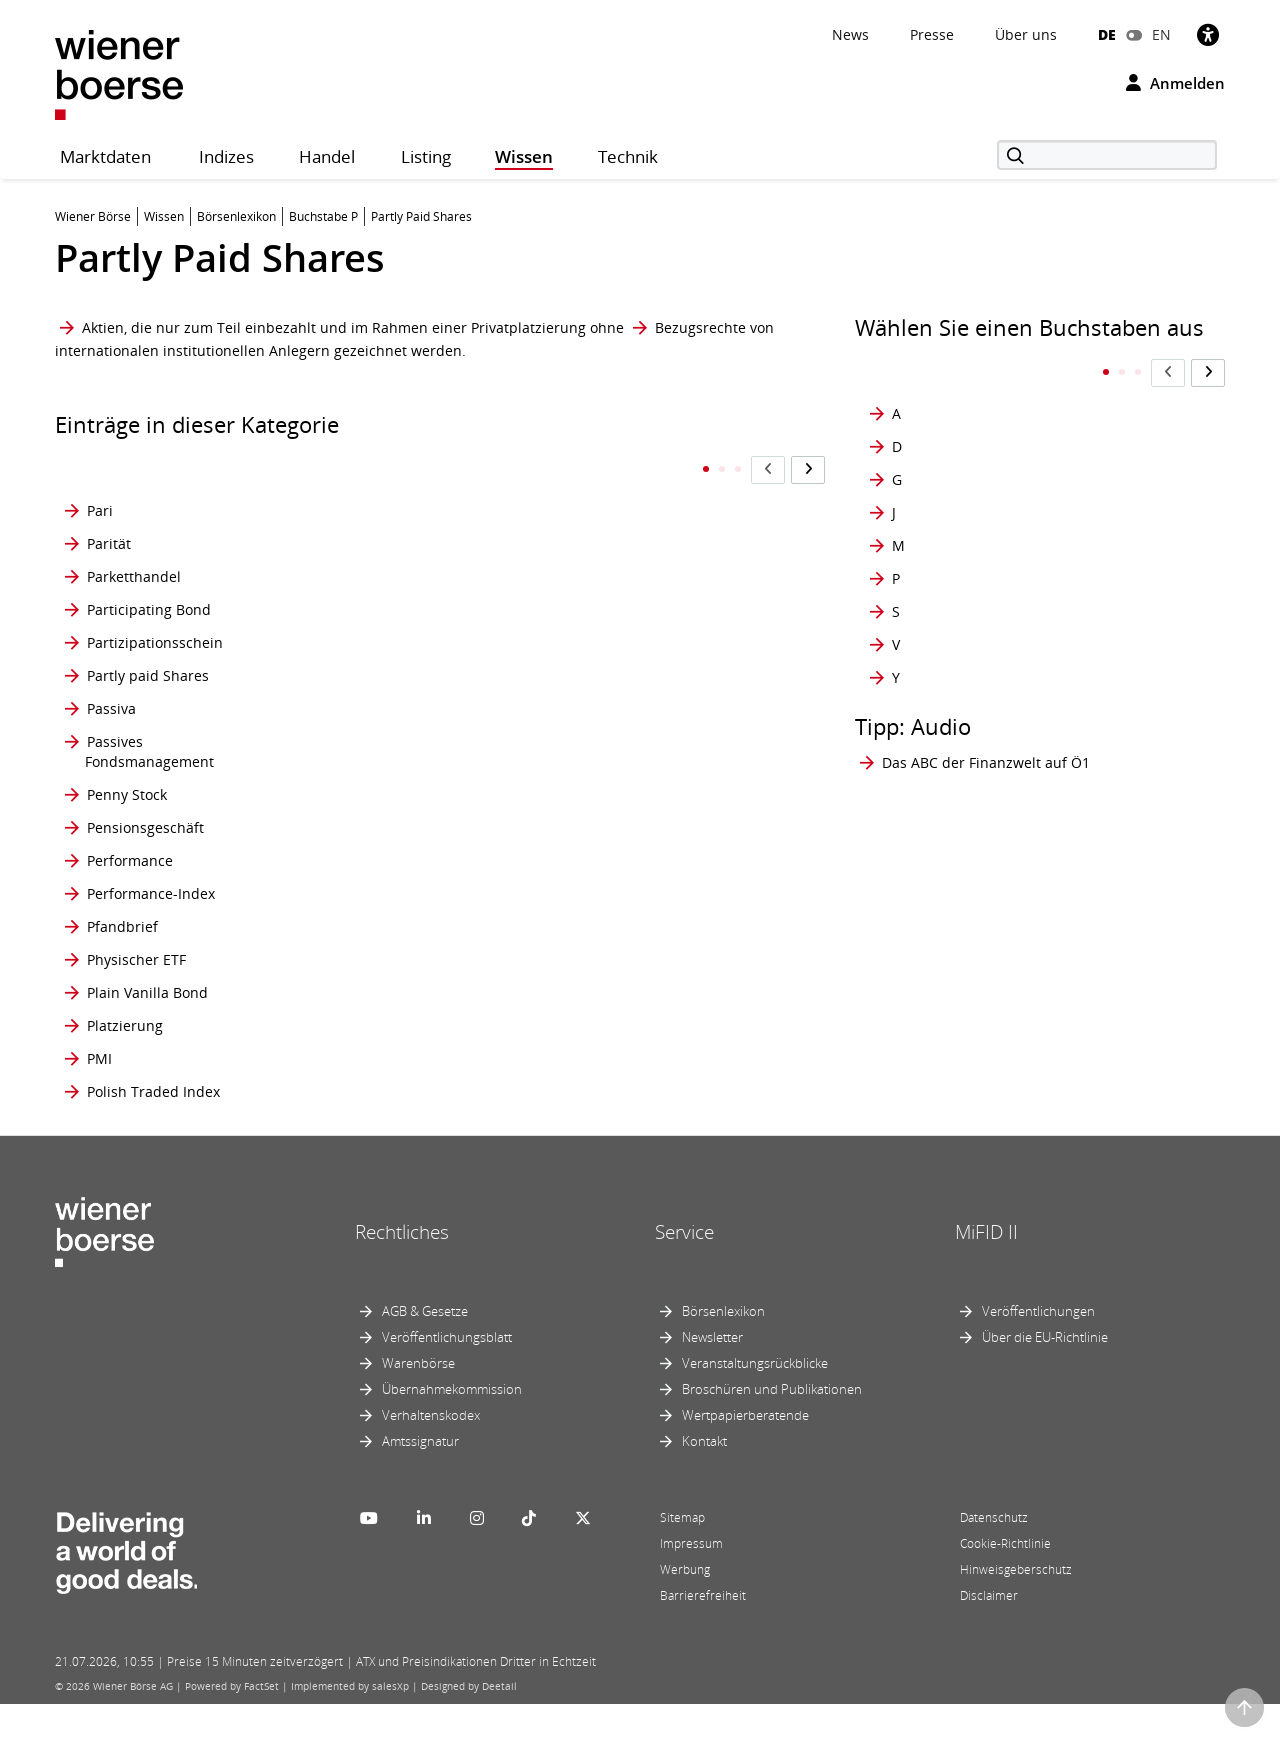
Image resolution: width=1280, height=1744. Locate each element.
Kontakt (704, 1481)
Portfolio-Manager (385, 536)
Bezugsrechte (700, 327)
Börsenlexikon (723, 1351)
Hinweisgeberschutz (1016, 1609)
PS (578, 774)
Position (351, 569)
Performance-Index (151, 893)
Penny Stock (127, 774)
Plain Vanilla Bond (147, 1012)
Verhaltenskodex (431, 1455)
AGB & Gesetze (425, 1351)
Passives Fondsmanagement (149, 731)
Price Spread (367, 893)
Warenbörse (418, 1403)
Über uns (1026, 34)
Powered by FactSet (232, 1726)
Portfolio (353, 503)
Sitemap (682, 1557)
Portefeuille (363, 470)
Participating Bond (149, 569)
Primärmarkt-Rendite (395, 1012)
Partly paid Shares (148, 635)
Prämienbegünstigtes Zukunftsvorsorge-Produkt (655, 678)
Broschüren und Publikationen (772, 1429)
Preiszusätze (367, 817)
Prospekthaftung (625, 536)
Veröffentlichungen (1038, 1351)
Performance (130, 860)
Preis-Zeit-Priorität (386, 774)
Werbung (685, 1609)
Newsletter (712, 1377)
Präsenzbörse (615, 731)
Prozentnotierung (628, 635)
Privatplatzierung (627, 470)
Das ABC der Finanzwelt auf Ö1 (986, 722)
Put (581, 860)
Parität (109, 503)
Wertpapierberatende (745, 1455)
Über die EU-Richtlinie (1045, 1377)
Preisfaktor (361, 678)
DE (1107, 34)
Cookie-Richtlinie (1005, 1583)
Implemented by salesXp (350, 1726)
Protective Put (616, 602)
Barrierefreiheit (703, 1635)
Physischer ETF (136, 979)
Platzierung (125, 1045)
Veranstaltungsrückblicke (755, 1403)
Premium (355, 860)
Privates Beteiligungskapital (387, 1121)
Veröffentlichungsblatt (447, 1377)
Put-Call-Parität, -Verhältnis (621, 936)
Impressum (691, 1583)
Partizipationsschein (155, 602)
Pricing (348, 936)
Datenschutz (994, 1557)
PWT (584, 979)
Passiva (111, 678)
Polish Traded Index (153, 1121)
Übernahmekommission (452, 1429)
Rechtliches (402, 1272)
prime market (370, 1045)
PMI (99, 1078)
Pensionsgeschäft (145, 817)
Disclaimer (989, 1635)
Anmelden (1175, 83)
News (850, 34)
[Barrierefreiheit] (1208, 34)
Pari (100, 470)
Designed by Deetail (469, 1726)
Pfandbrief (122, 936)
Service (684, 1272)
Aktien (103, 327)
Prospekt (599, 503)
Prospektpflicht (620, 569)
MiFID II (986, 1272)
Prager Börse (368, 602)
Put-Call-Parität (620, 893)
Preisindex (360, 731)
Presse (932, 34)
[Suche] (1107, 155)
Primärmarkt (367, 979)
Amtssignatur (420, 1481)
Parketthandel (134, 536)
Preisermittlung (377, 635)
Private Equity (371, 1078)
